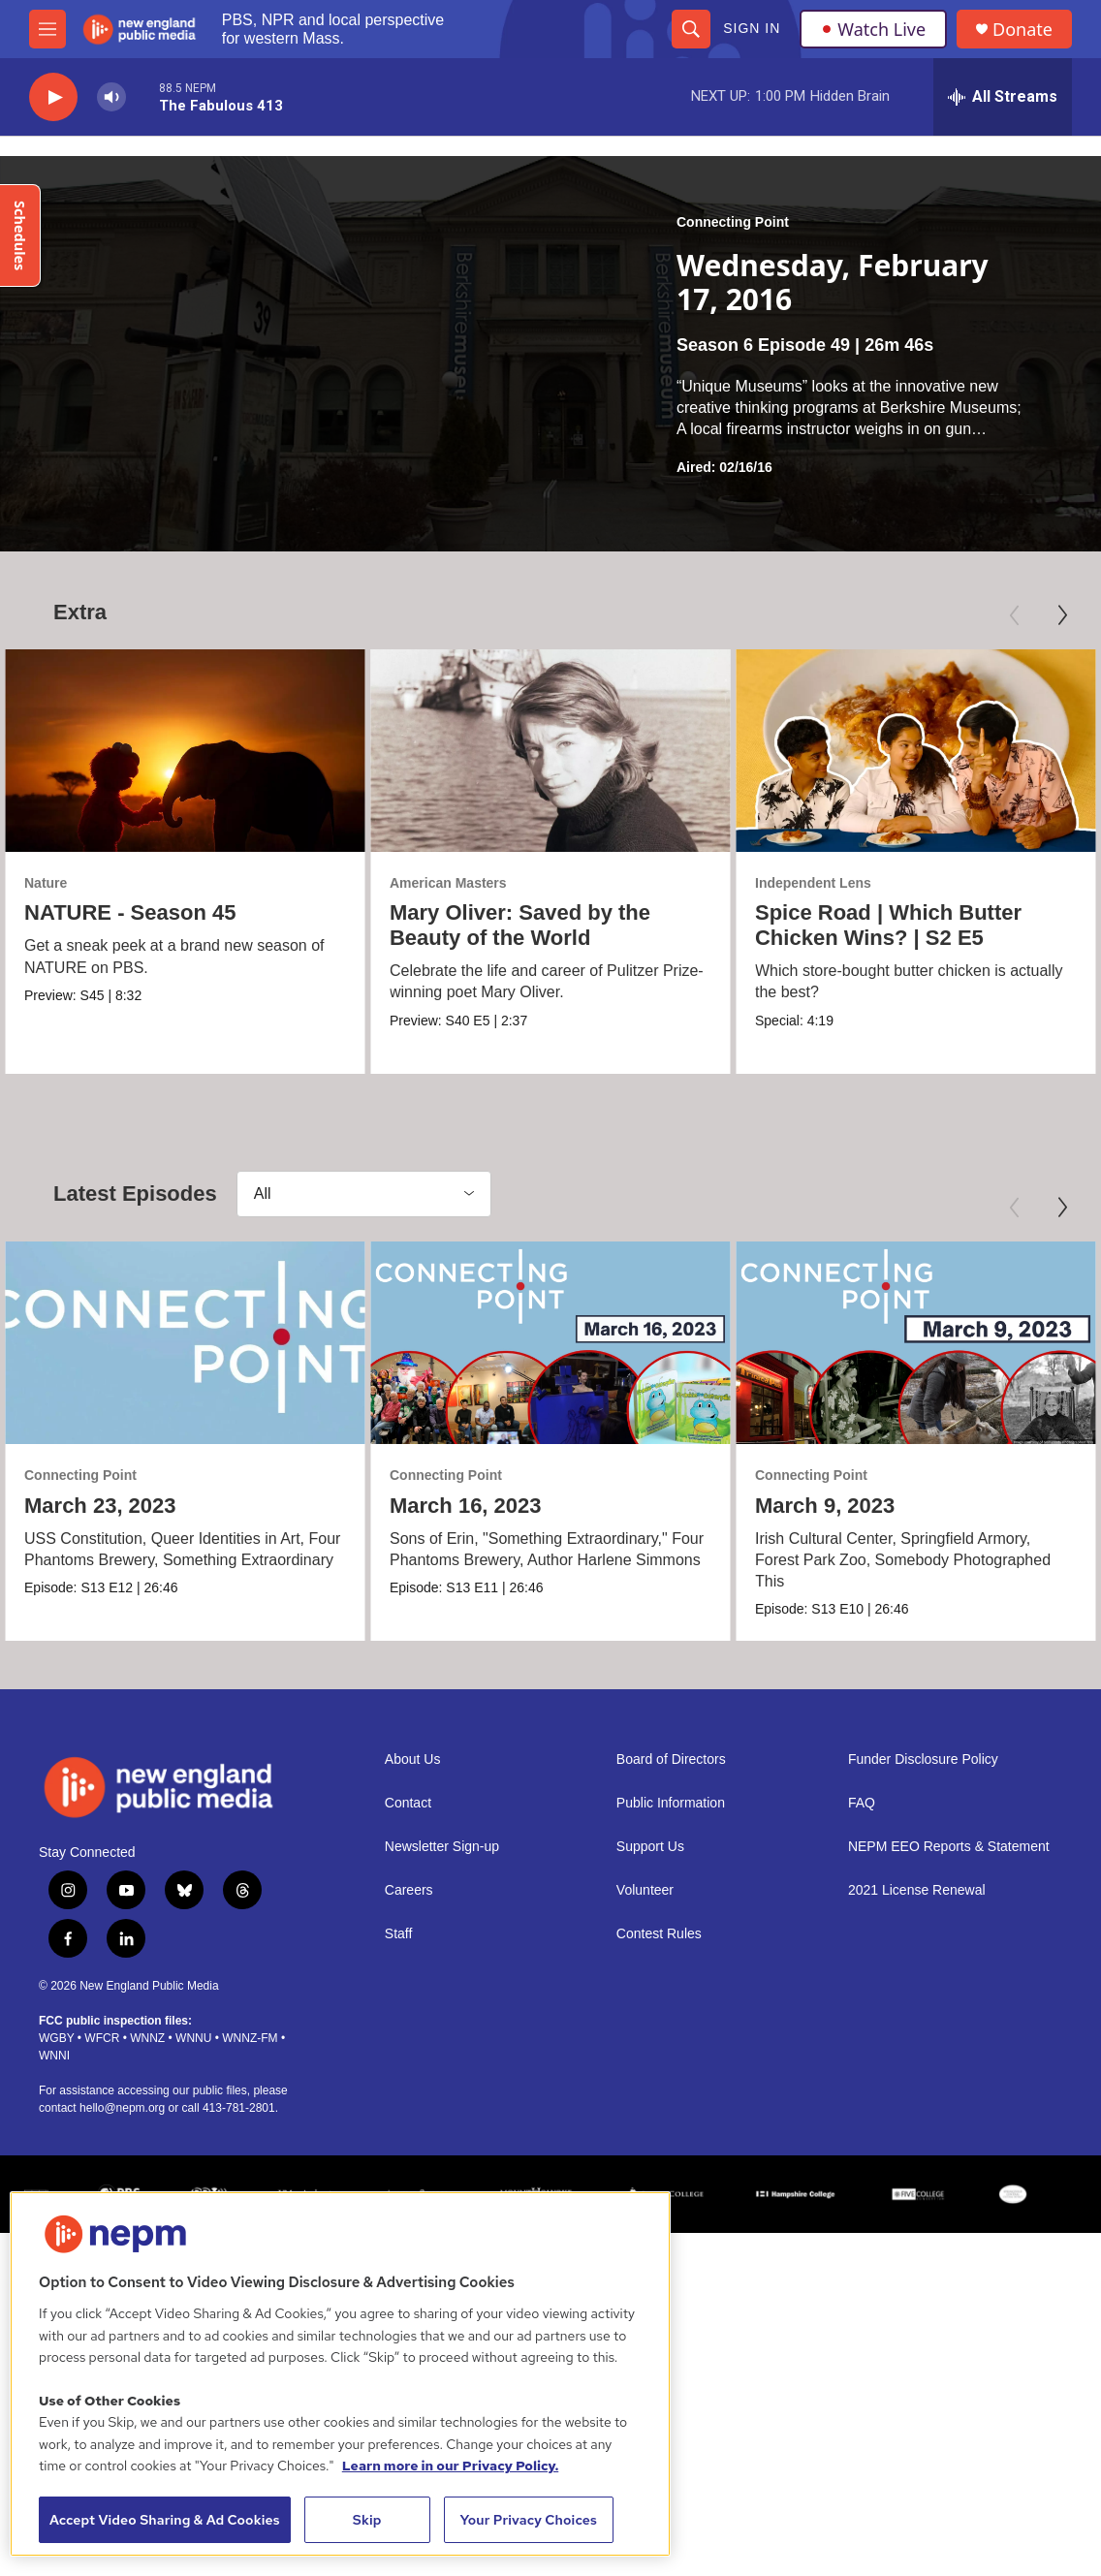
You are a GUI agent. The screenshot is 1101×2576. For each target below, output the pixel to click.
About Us (413, 2077)
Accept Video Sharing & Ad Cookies (164, 2520)
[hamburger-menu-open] (47, 29)
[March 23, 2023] (185, 1528)
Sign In (751, 28)
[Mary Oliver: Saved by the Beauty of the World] (548, 750)
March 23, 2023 (100, 1691)
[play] (53, 97)
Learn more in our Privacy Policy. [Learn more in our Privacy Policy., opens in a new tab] (450, 2465)
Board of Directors (671, 2077)
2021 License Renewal (917, 2208)
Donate (1022, 29)
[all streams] (1002, 97)
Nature (45, 883)
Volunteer (645, 2208)
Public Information (670, 2121)
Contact (408, 2121)
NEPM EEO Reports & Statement (949, 2164)
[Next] (1062, 615)
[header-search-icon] (691, 29)
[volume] (111, 97)
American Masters (446, 883)
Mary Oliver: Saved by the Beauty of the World (518, 925)
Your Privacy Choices (528, 2520)
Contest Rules (659, 2252)
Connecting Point (732, 222)
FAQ (861, 2121)
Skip (367, 2520)
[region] (340, 2374)
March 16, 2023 (466, 1691)
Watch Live (873, 29)
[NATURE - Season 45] (185, 750)
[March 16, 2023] (550, 1528)
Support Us (650, 2164)
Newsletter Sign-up (442, 2164)
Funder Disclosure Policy (923, 2077)
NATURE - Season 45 (130, 912)
